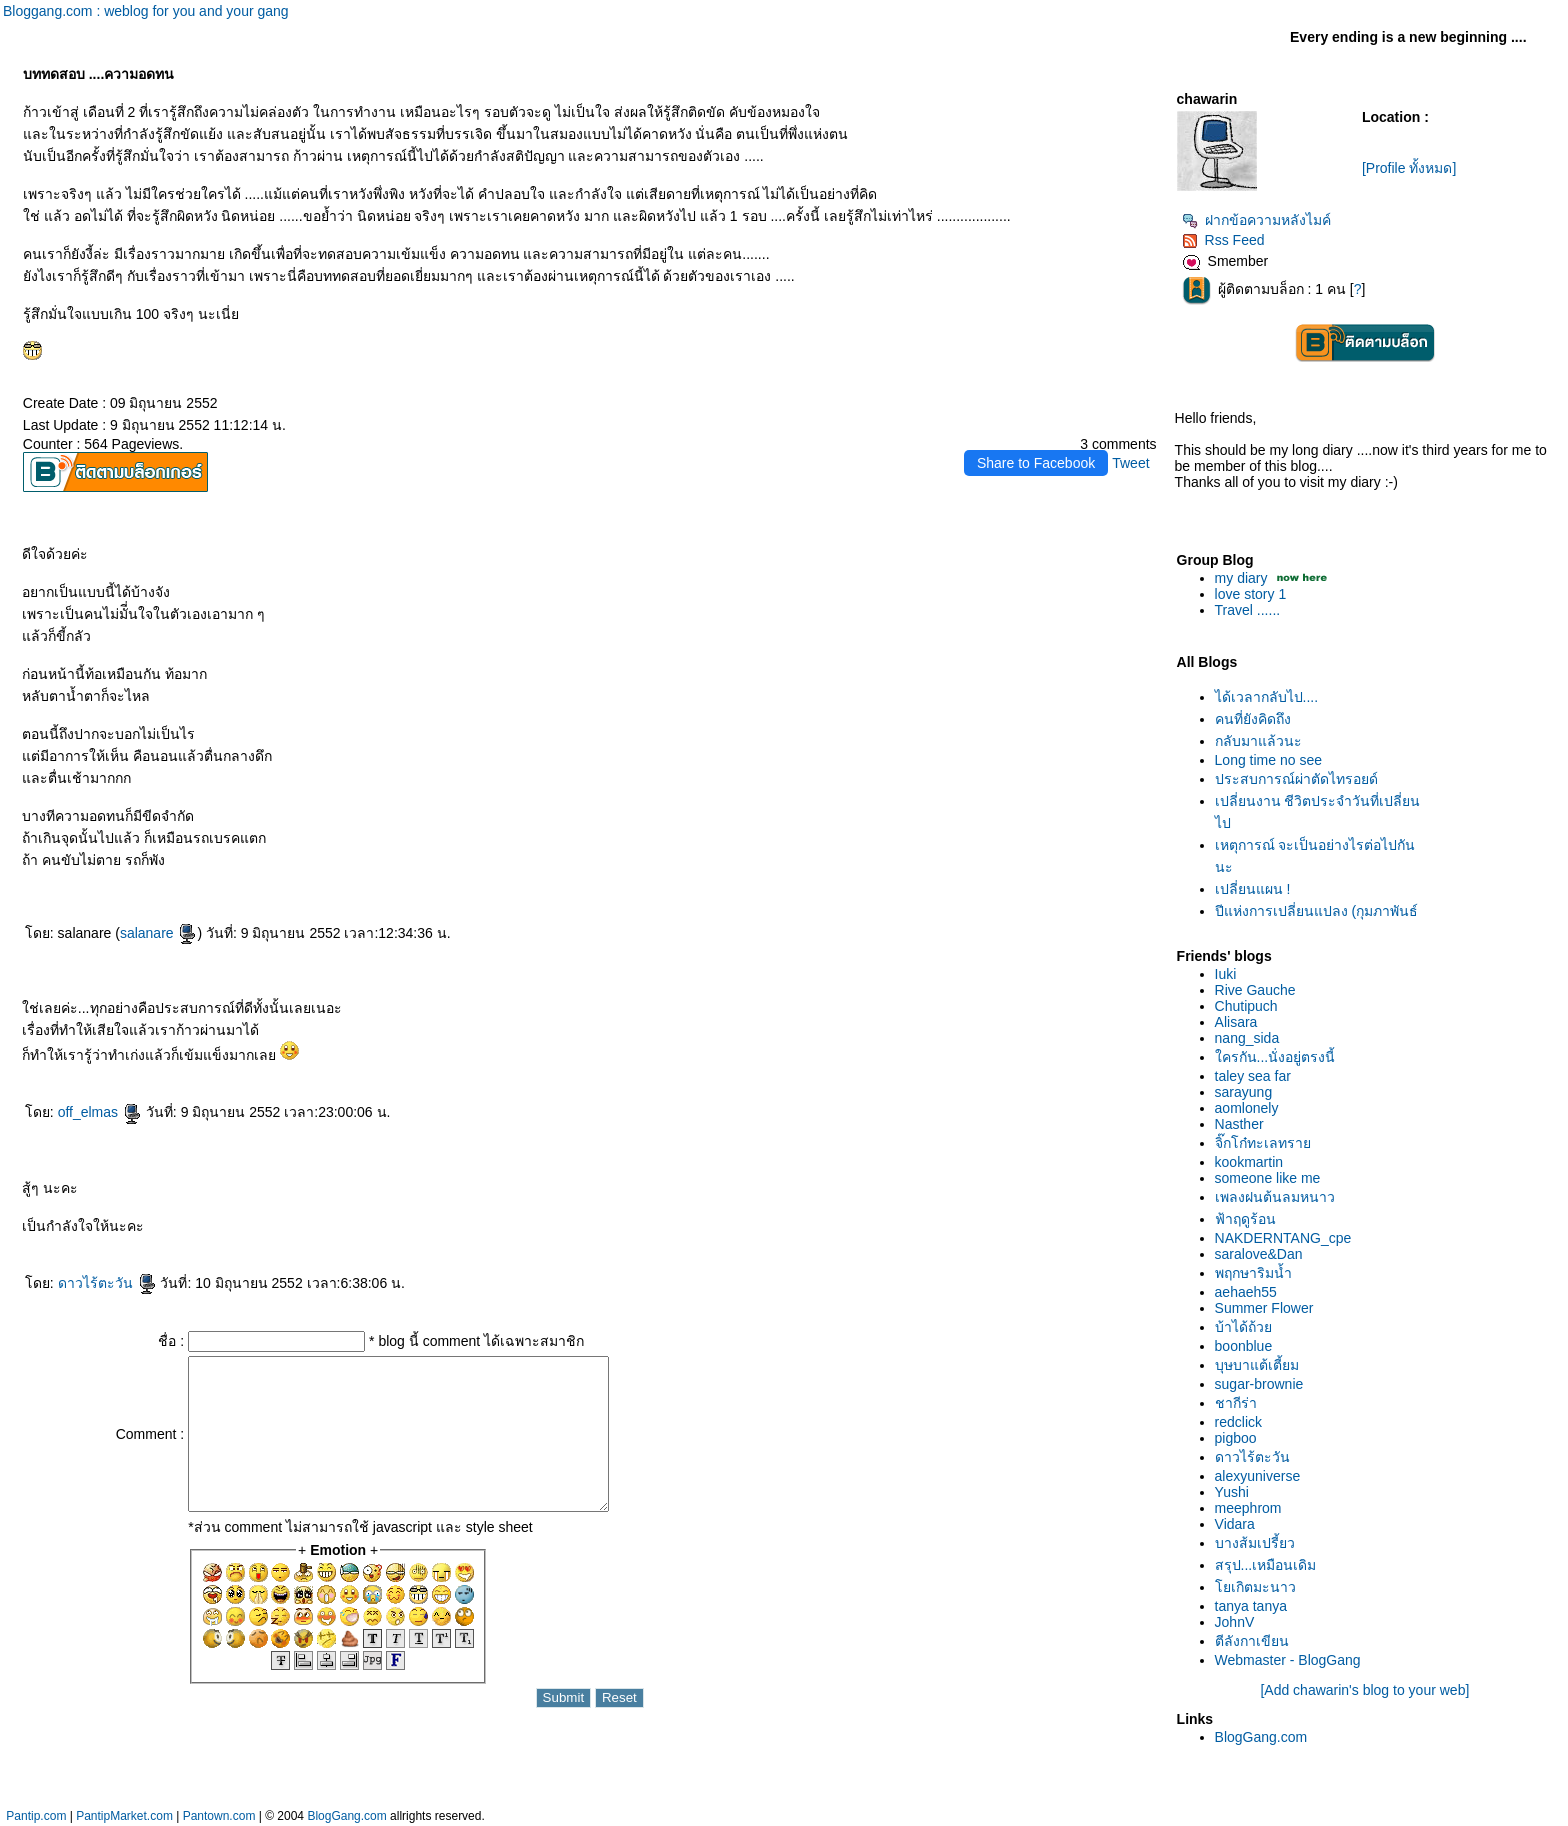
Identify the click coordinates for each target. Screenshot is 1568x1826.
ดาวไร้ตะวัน (107, 1283)
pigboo (1236, 1438)
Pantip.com (36, 1816)
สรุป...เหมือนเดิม (1266, 1565)
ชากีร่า (1236, 1403)
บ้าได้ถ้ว (1243, 1327)
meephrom (1248, 1508)
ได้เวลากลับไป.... (1267, 697)
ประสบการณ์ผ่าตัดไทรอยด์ (1296, 779)
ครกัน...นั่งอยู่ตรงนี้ (1275, 1057)
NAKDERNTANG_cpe (1283, 1238)
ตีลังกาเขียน (1252, 1641)
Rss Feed (1223, 240)
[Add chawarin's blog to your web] (1364, 1690)
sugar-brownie (1259, 1384)
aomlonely (1247, 1108)
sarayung (1244, 1092)
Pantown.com (219, 1816)
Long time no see (1268, 760)
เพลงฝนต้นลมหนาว (1275, 1197)
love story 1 (1251, 594)
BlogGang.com (1261, 1737)
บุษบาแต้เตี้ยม (1257, 1365)
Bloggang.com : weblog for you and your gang (146, 11)
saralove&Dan (1259, 1254)
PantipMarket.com (124, 1816)
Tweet (1130, 463)
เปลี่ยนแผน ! (1253, 889)
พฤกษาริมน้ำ (1253, 1273)
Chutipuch (1246, 1006)
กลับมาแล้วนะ (1258, 741)
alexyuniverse (1258, 1476)
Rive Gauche (1255, 990)
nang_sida (1247, 1038)
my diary (1241, 578)
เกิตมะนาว (1255, 1587)
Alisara (1236, 1022)
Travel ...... (1248, 610)
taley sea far (1253, 1076)
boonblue (1244, 1346)
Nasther (1239, 1124)
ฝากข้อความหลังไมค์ (1256, 220)
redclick (1238, 1422)
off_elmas (100, 1112)
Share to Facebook (1036, 463)
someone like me (1268, 1178)
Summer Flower (1264, 1308)
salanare (159, 933)
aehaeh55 (1246, 1292)
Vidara (1235, 1524)
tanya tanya (1251, 1606)
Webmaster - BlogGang (1288, 1660)
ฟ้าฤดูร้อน (1245, 1219)
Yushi (1232, 1492)
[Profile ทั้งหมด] (1409, 168)
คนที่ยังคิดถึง (1253, 719)
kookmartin (1249, 1162)
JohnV (1235, 1622)
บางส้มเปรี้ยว (1255, 1543)
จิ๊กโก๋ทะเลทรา (1263, 1143)
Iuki (1226, 974)
